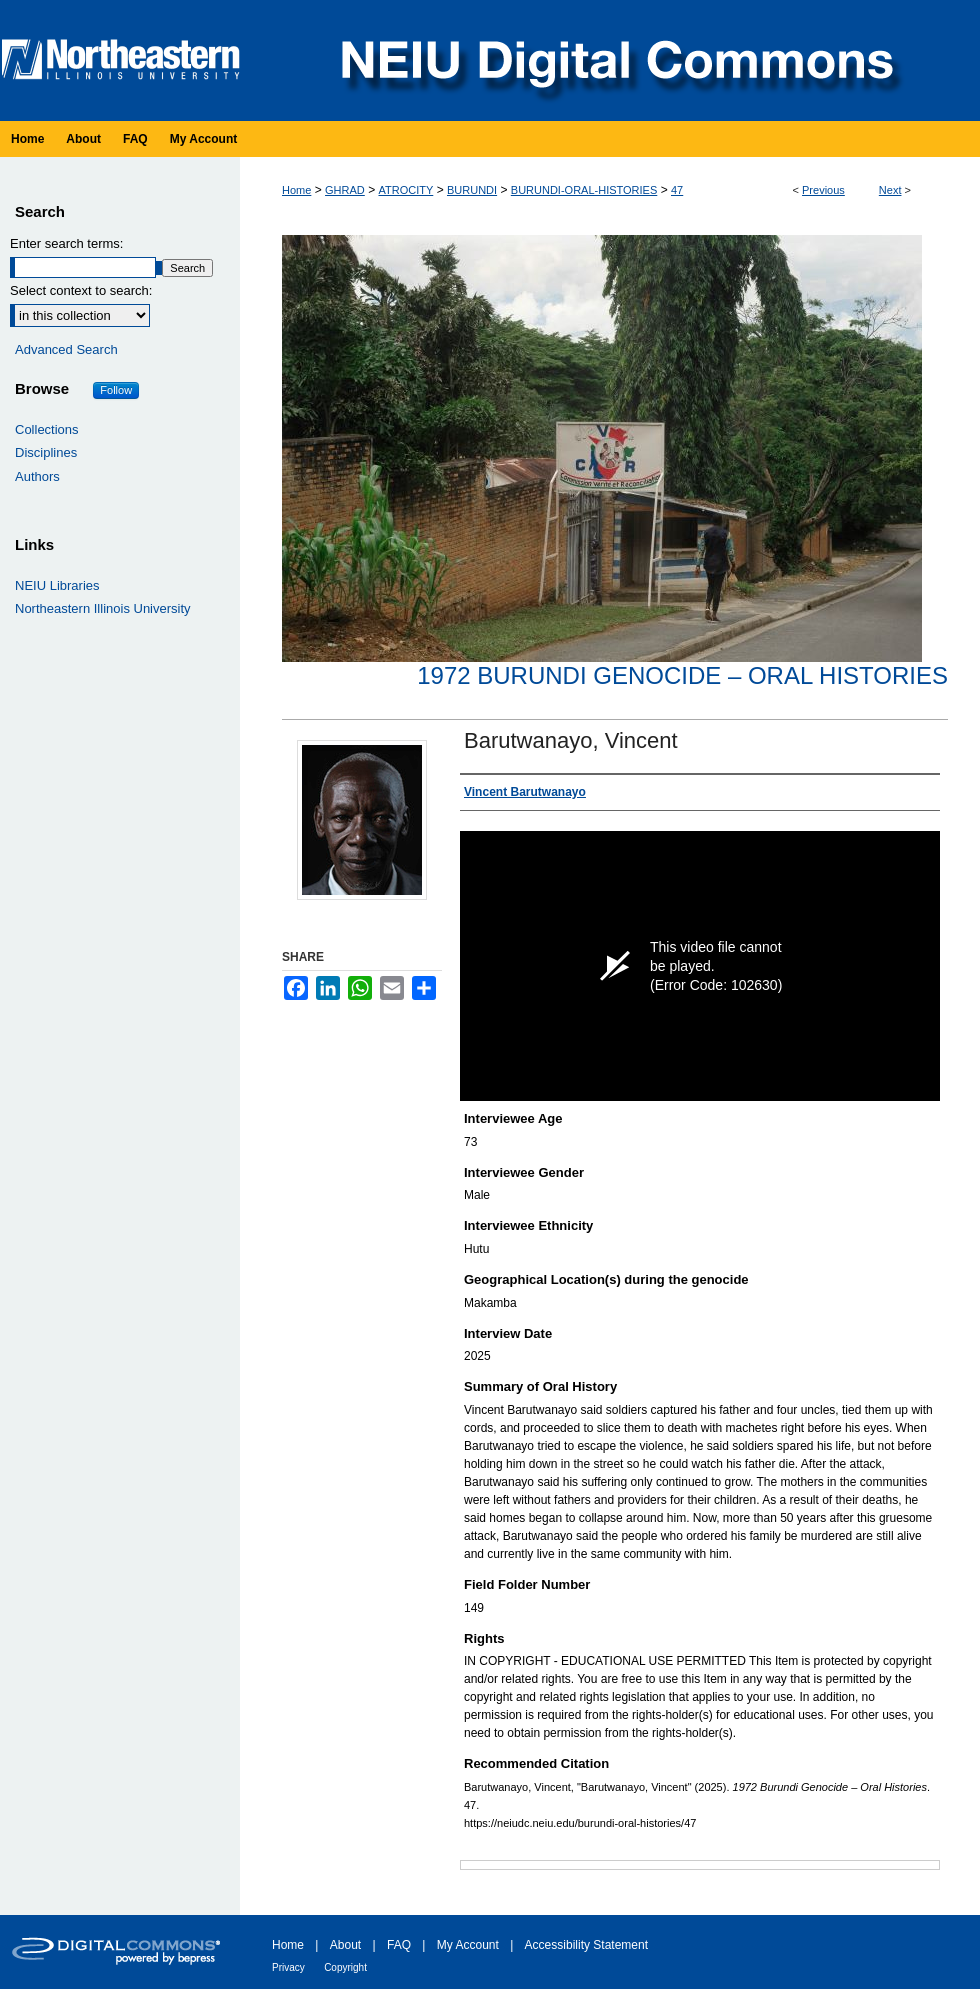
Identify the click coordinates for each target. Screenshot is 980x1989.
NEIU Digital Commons (615, 60)
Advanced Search (66, 349)
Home (296, 190)
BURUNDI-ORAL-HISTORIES (584, 190)
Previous (823, 190)
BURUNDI (472, 190)
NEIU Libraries (57, 585)
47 (677, 190)
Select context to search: (81, 290)
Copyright (345, 1967)
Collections (47, 429)
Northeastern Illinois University (103, 608)
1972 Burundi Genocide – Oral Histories (682, 675)
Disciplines (46, 452)
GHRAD (345, 190)
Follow (116, 390)
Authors (37, 476)
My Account (468, 1945)
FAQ (399, 1945)
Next (890, 190)
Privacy (288, 1967)
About (345, 1945)
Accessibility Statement (586, 1945)
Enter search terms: (66, 243)
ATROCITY (405, 190)
